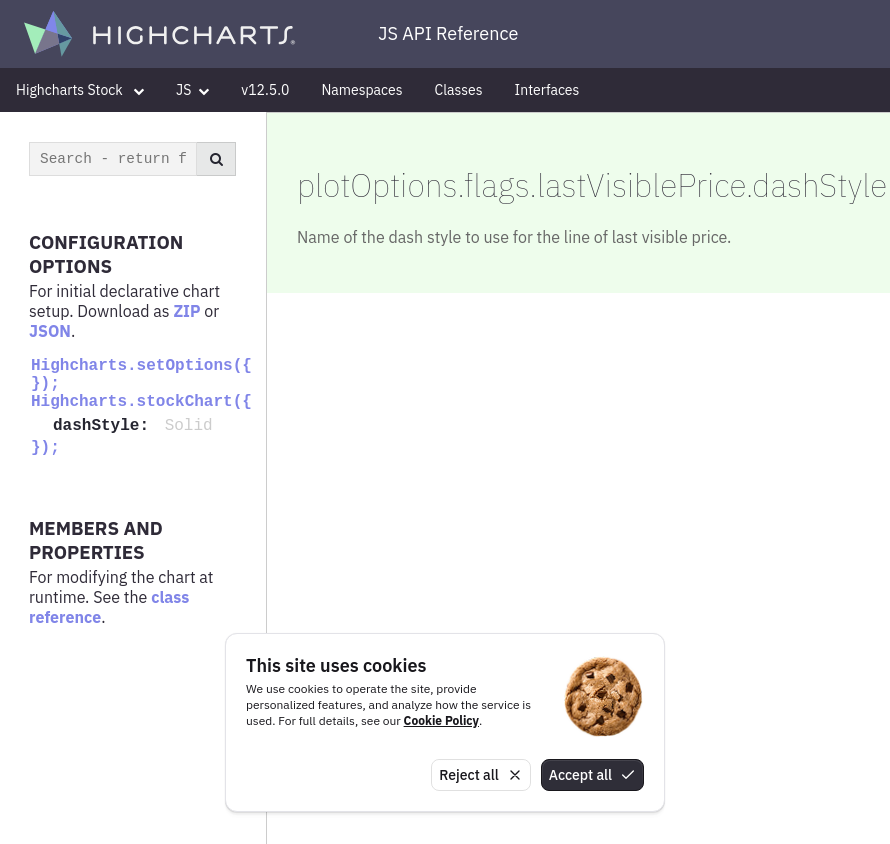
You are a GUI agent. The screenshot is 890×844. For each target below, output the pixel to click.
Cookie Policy (441, 720)
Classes (459, 90)
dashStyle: (106, 426)
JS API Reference (448, 33)
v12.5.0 (265, 90)
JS (192, 90)
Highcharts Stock (80, 90)
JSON (50, 331)
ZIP (186, 311)
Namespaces (361, 90)
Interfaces (547, 90)
